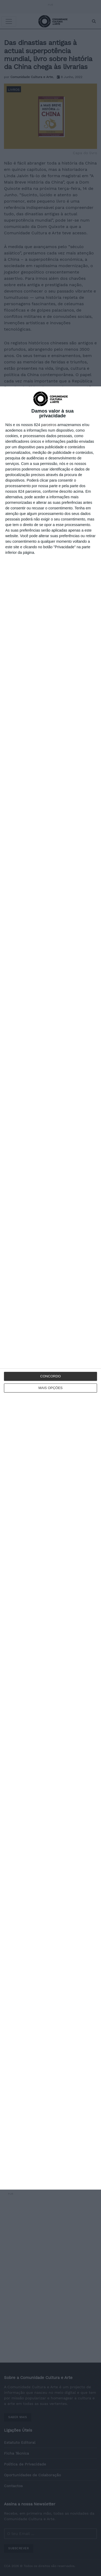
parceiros (49, 425)
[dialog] (50, 1288)
